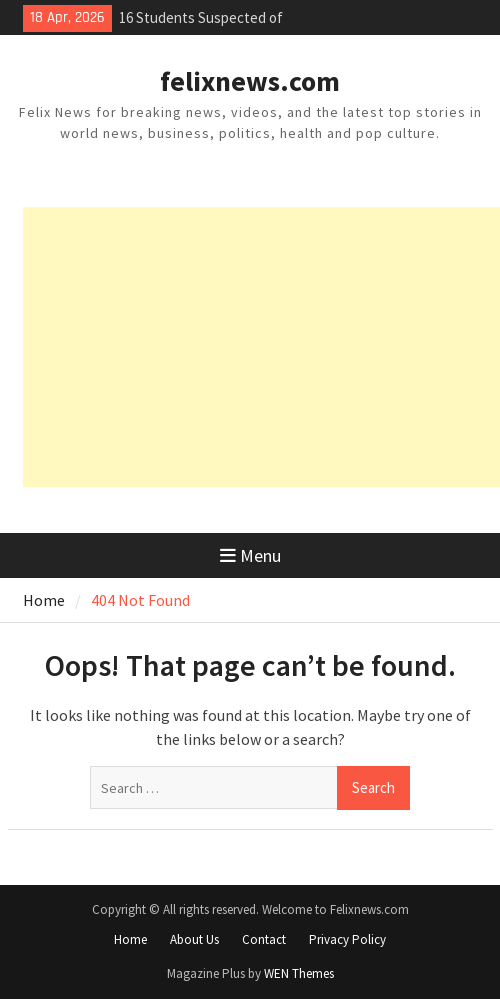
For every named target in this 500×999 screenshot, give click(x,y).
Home (130, 939)
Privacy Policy (347, 939)
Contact (264, 939)
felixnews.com (250, 81)
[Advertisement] (261, 347)
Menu (250, 555)
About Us (194, 939)
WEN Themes (299, 973)
